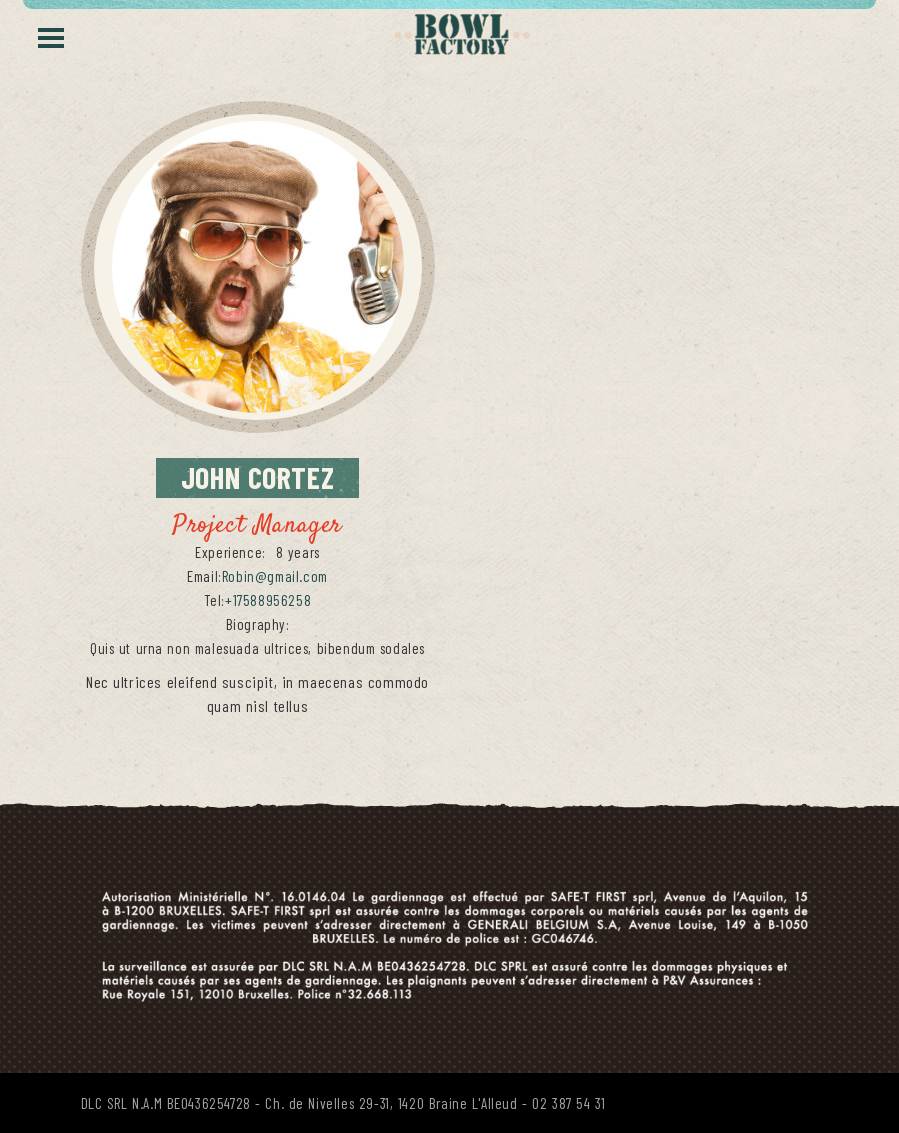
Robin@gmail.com (275, 576)
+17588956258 (268, 600)
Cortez (270, 476)
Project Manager (257, 526)
